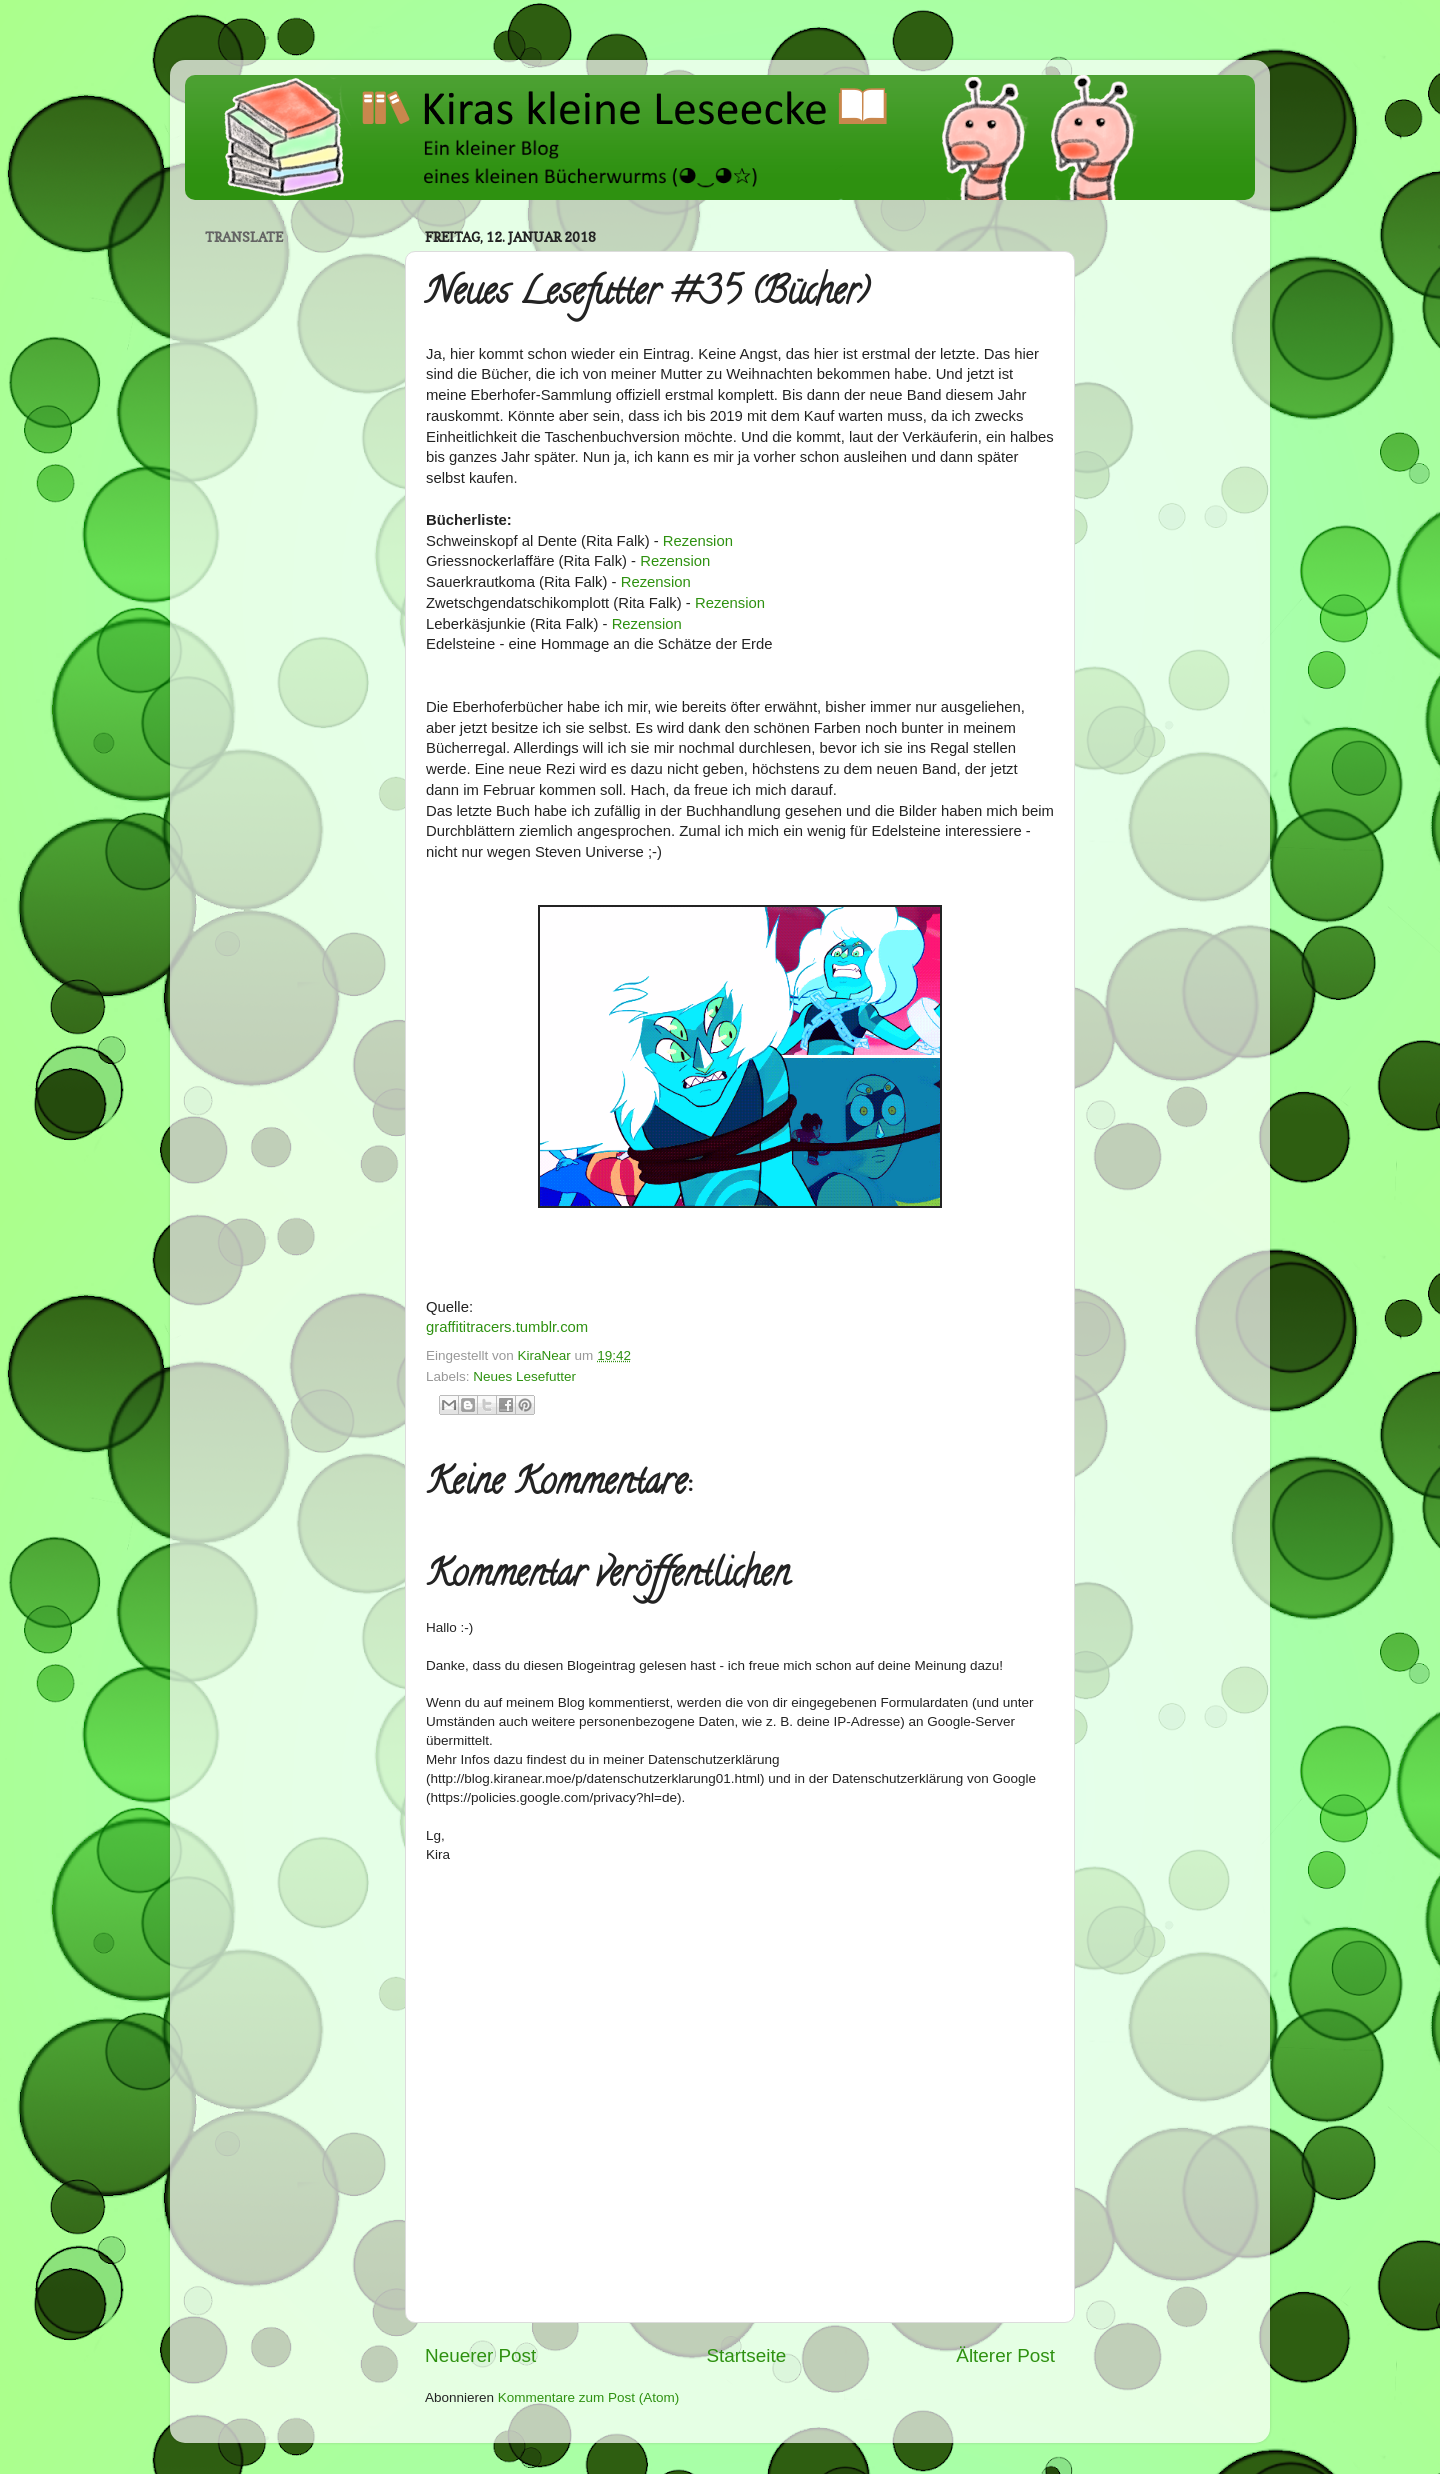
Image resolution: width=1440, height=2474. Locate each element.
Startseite (746, 2355)
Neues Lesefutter (524, 1376)
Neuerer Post (480, 2355)
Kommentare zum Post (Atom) (589, 2397)
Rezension (698, 541)
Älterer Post (1005, 2355)
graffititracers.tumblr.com (507, 1327)
